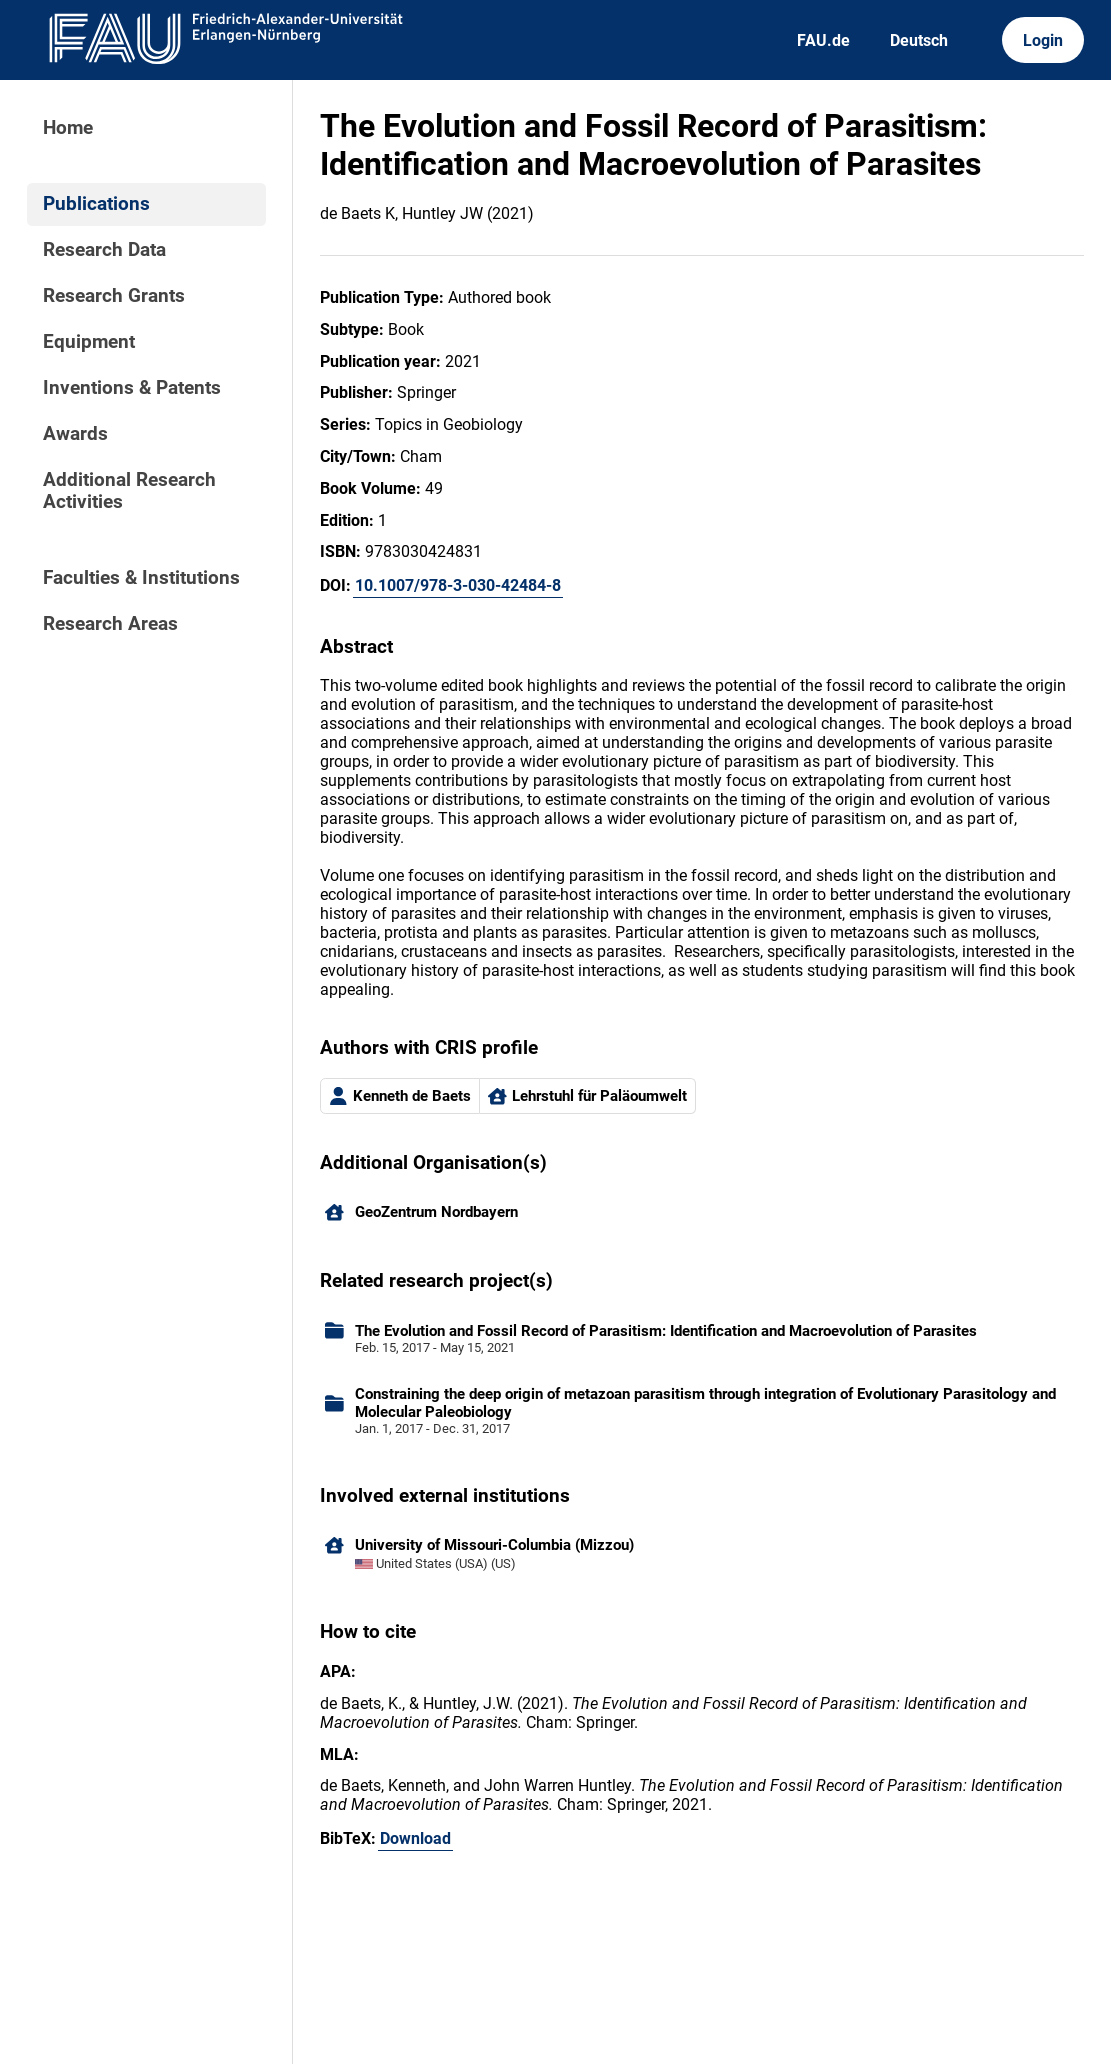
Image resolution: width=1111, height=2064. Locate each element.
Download (415, 1838)
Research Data (104, 250)
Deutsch (919, 40)
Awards (75, 434)
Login (1043, 40)
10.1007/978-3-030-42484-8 (458, 585)
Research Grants (114, 296)
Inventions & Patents (132, 388)
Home (68, 128)
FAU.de (823, 40)
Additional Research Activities (129, 491)
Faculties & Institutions (141, 578)
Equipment (89, 342)
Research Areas (110, 624)
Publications (96, 204)
